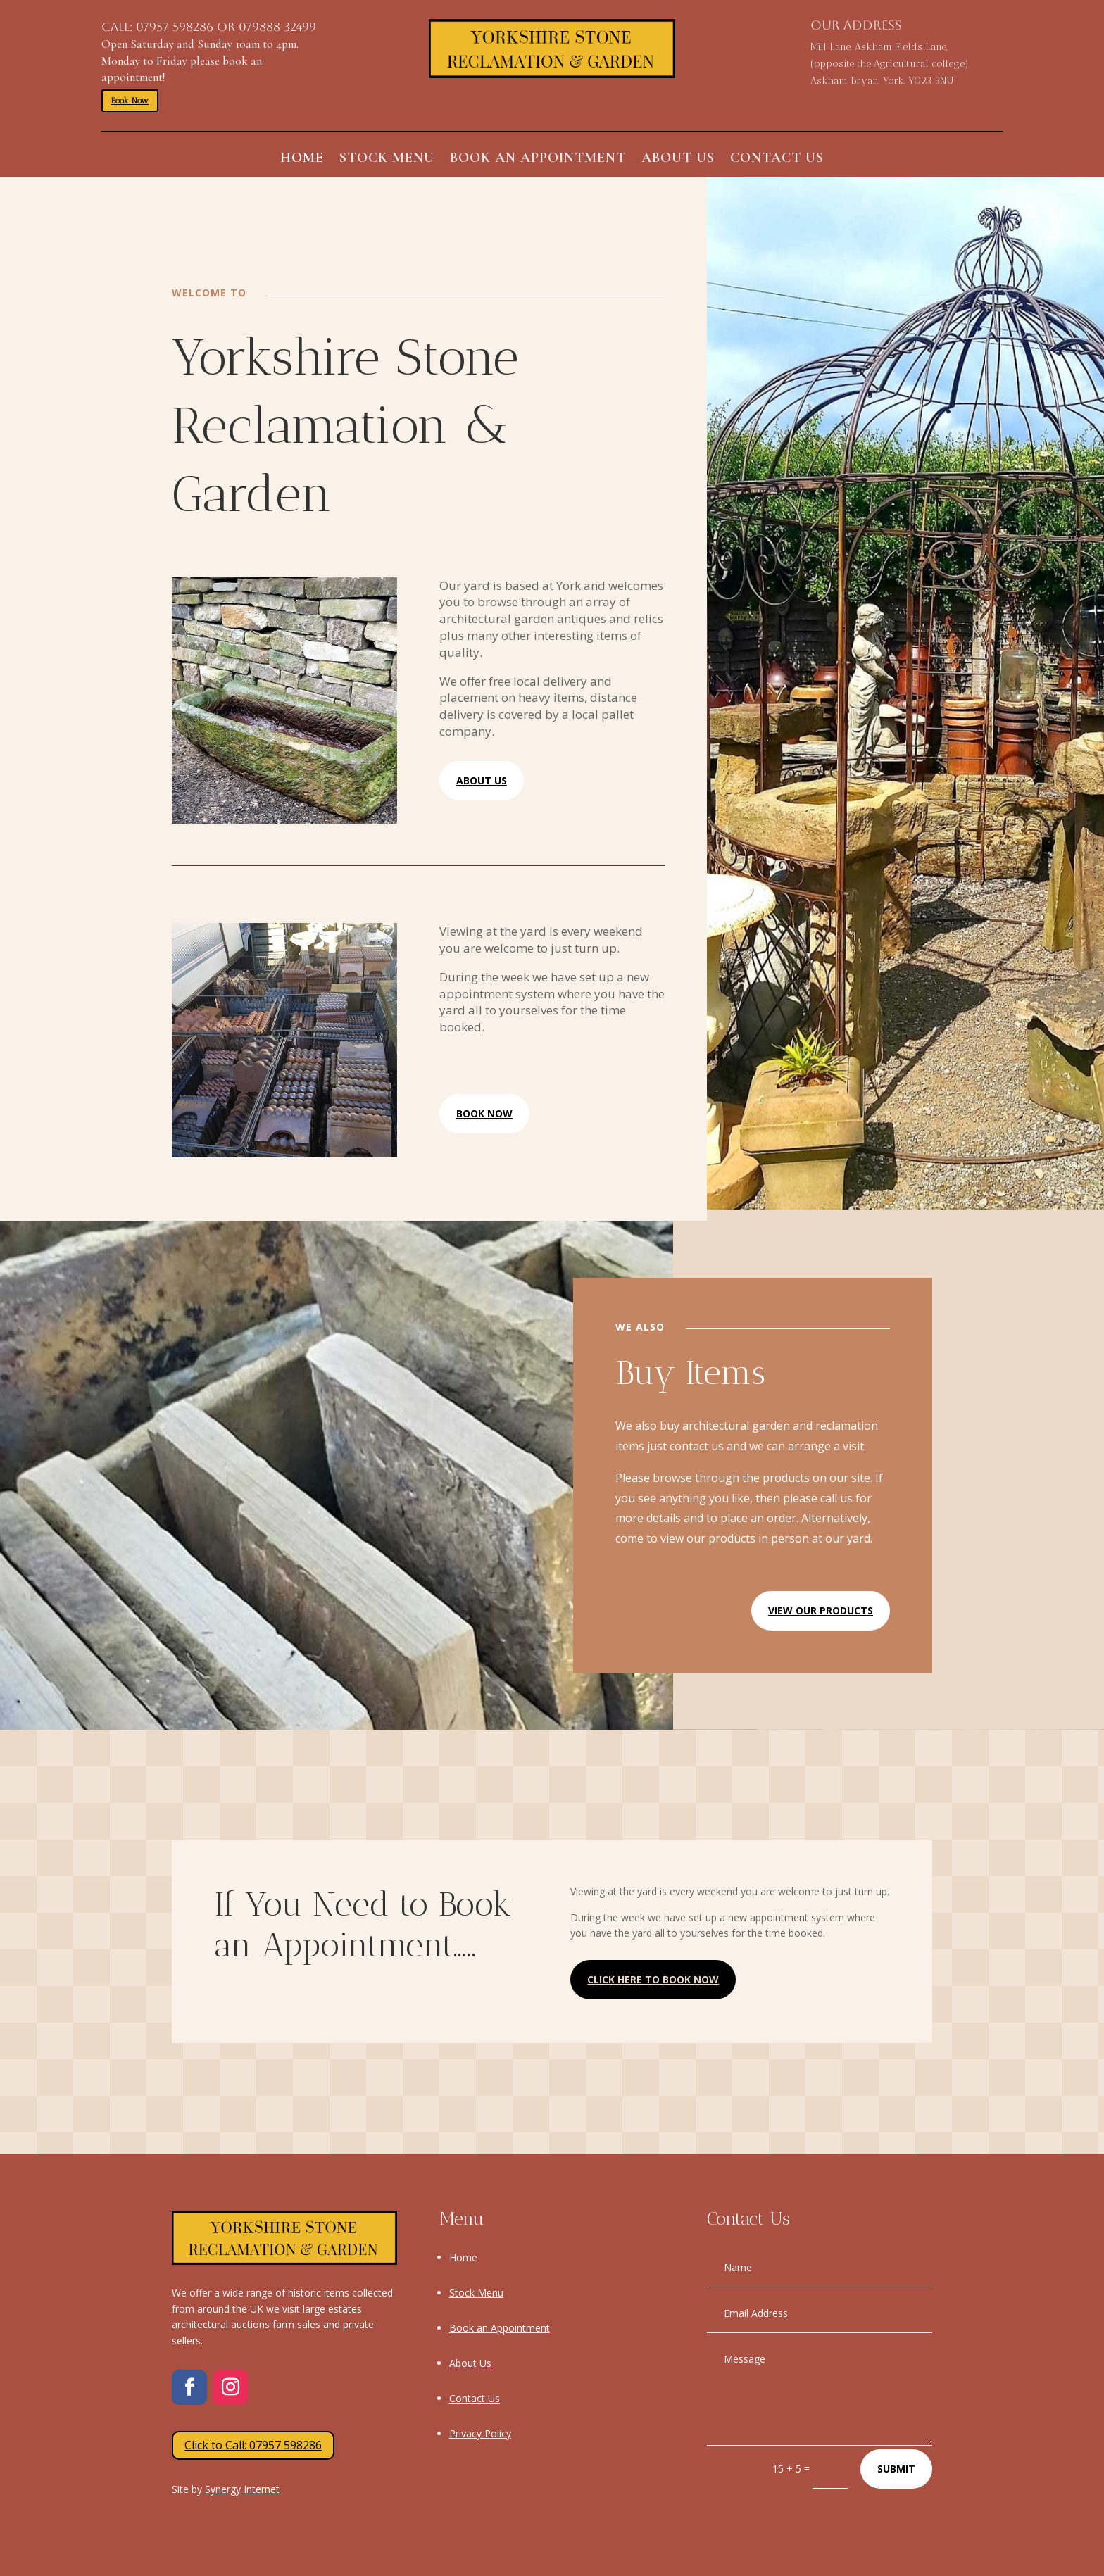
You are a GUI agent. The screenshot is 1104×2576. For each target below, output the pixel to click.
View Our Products (820, 1610)
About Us (678, 159)
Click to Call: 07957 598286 (253, 2445)
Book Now (130, 101)
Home (302, 159)
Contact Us (777, 159)
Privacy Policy (480, 2433)
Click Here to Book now (653, 1979)
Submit (896, 2468)
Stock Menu (386, 159)
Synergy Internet (242, 2489)
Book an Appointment (538, 159)
